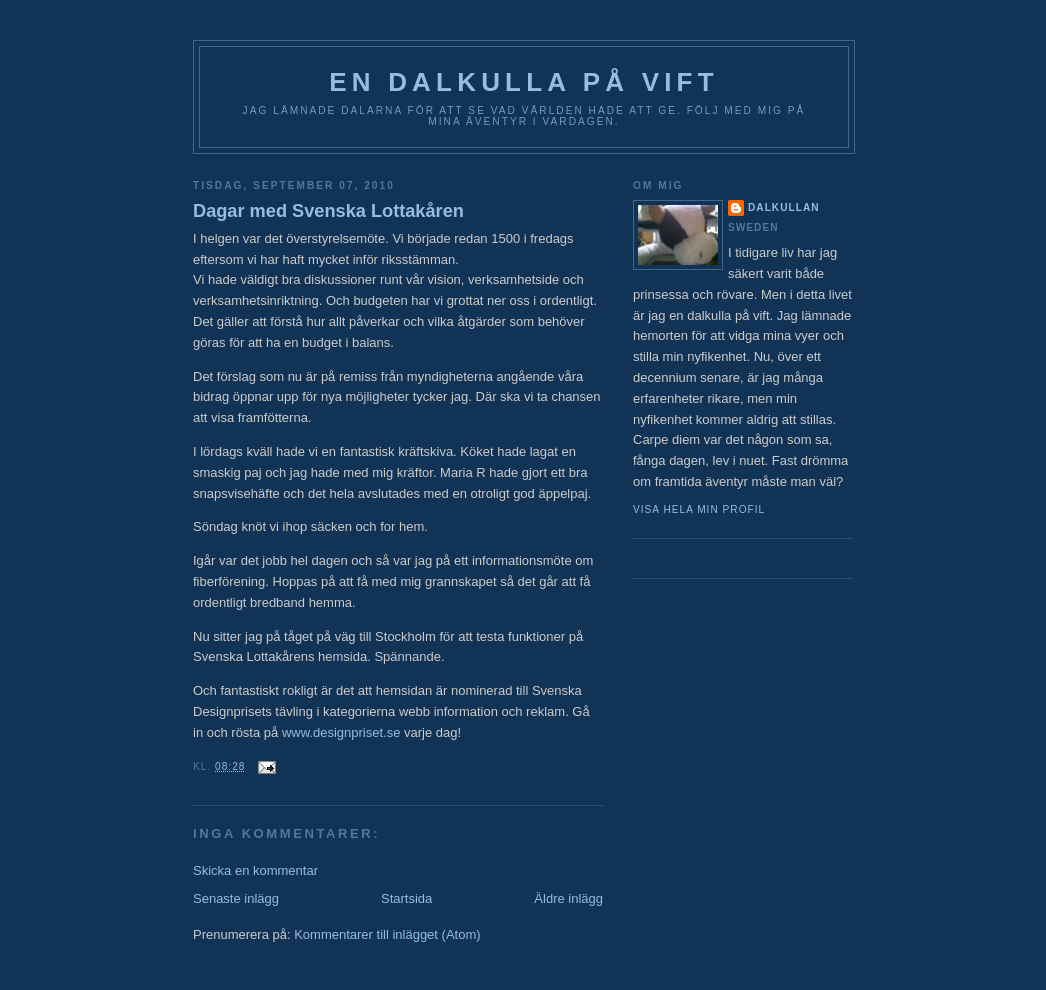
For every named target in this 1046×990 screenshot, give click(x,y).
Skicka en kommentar (255, 870)
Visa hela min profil (699, 509)
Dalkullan (784, 207)
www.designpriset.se (341, 732)
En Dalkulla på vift (524, 82)
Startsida (406, 898)
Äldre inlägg (568, 898)
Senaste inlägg (236, 898)
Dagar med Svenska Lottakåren (328, 211)
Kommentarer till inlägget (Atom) (387, 934)
